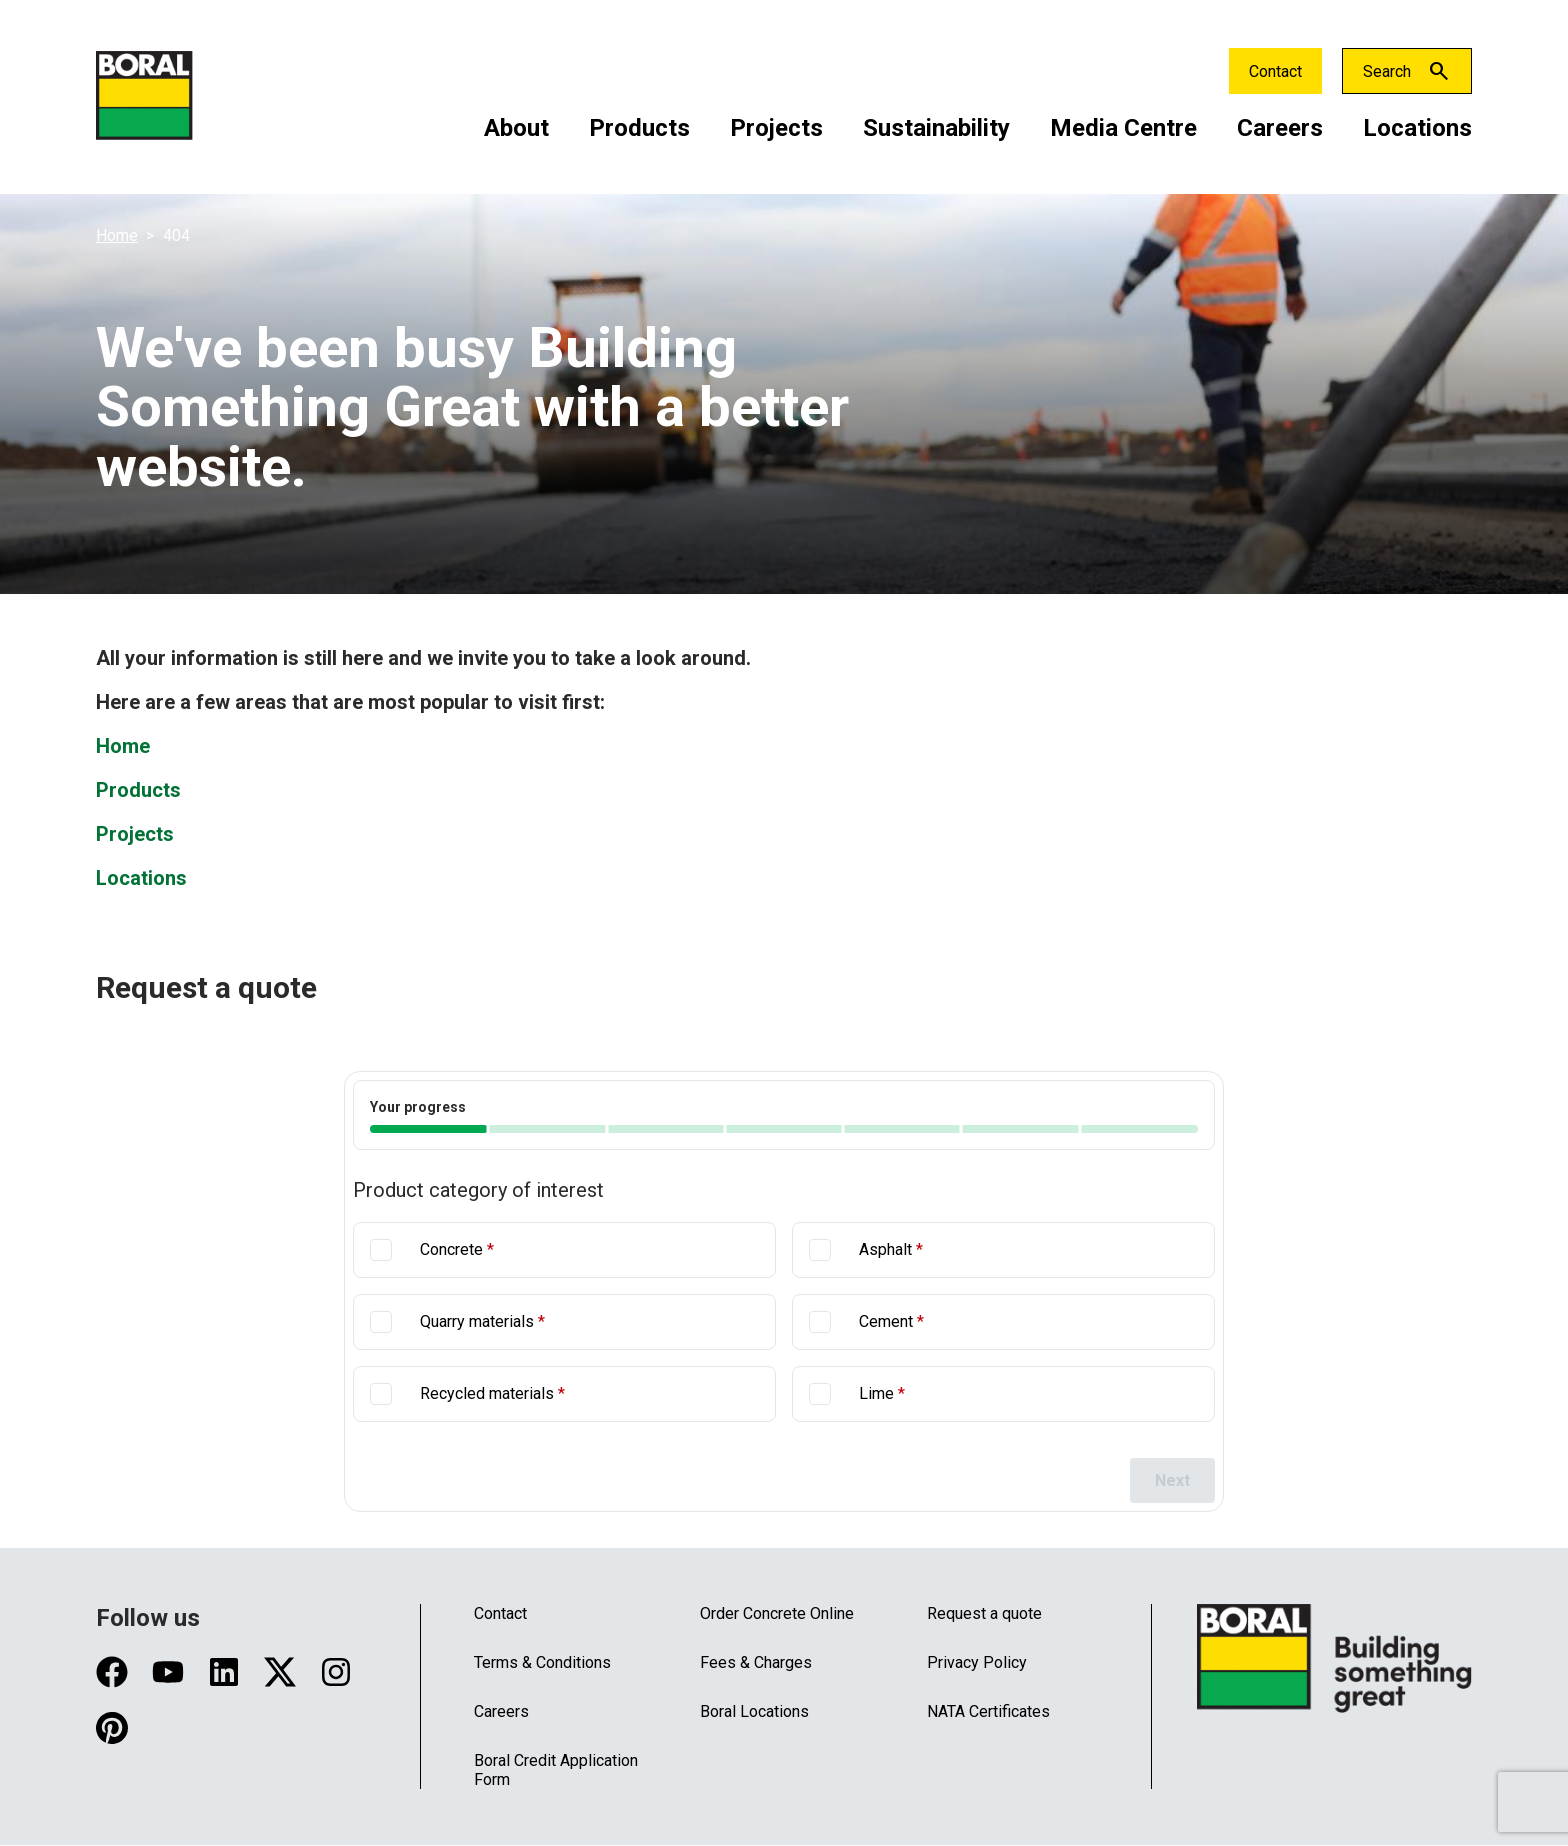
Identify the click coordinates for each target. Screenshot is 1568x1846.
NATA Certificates (988, 1711)
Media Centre (1123, 128)
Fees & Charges (756, 1662)
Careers (1280, 128)
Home (117, 235)
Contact (1275, 71)
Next (1172, 1480)
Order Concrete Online (777, 1613)
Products (639, 128)
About (516, 128)
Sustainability (936, 128)
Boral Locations (754, 1711)
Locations (1417, 128)
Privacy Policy (977, 1662)
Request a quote (984, 1613)
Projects (776, 128)
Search (1387, 71)
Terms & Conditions (542, 1662)
